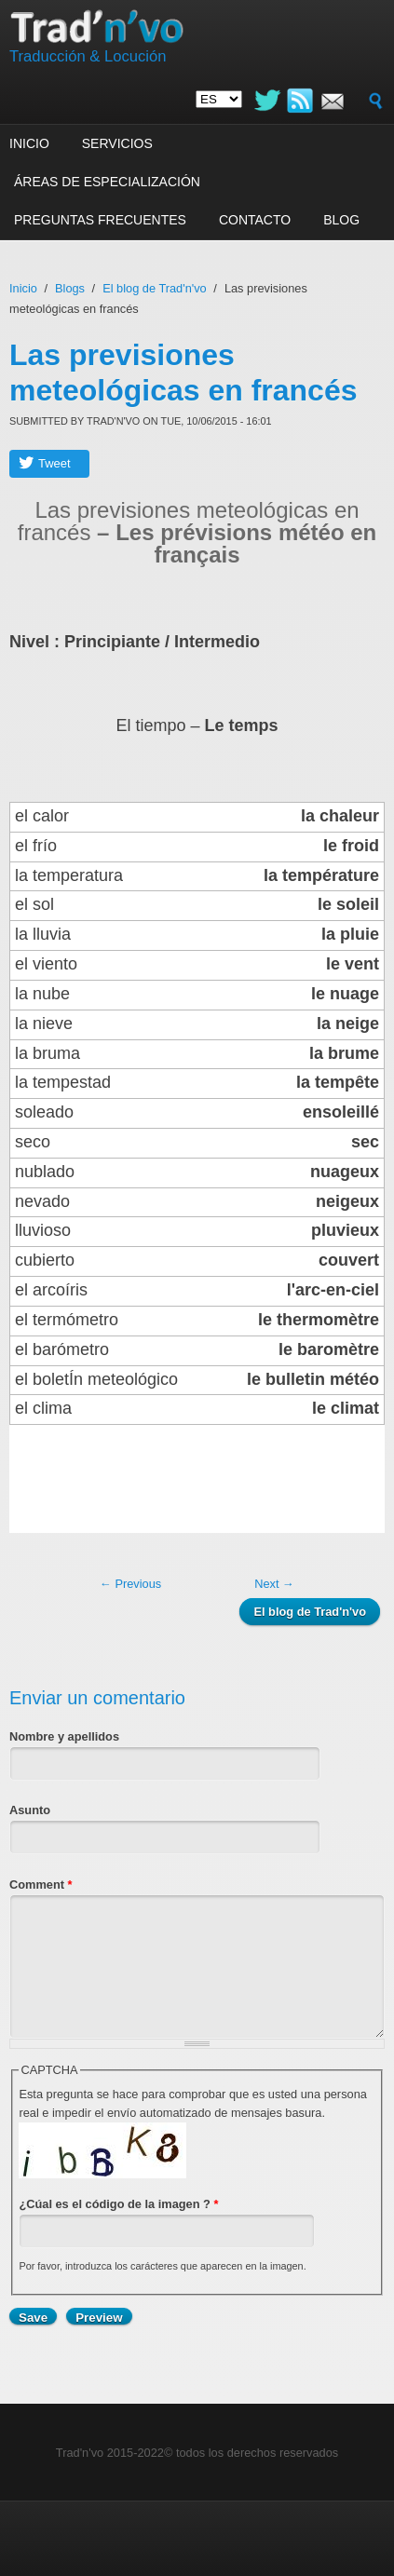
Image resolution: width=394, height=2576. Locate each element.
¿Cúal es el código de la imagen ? (118, 2204)
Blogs (70, 288)
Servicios (117, 143)
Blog (341, 219)
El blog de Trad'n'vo (154, 288)
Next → (274, 1584)
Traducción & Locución (88, 56)
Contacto (255, 219)
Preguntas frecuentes (100, 219)
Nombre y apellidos (64, 1736)
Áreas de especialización (107, 181)
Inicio (29, 143)
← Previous (130, 1584)
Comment (41, 1884)
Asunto (29, 1810)
